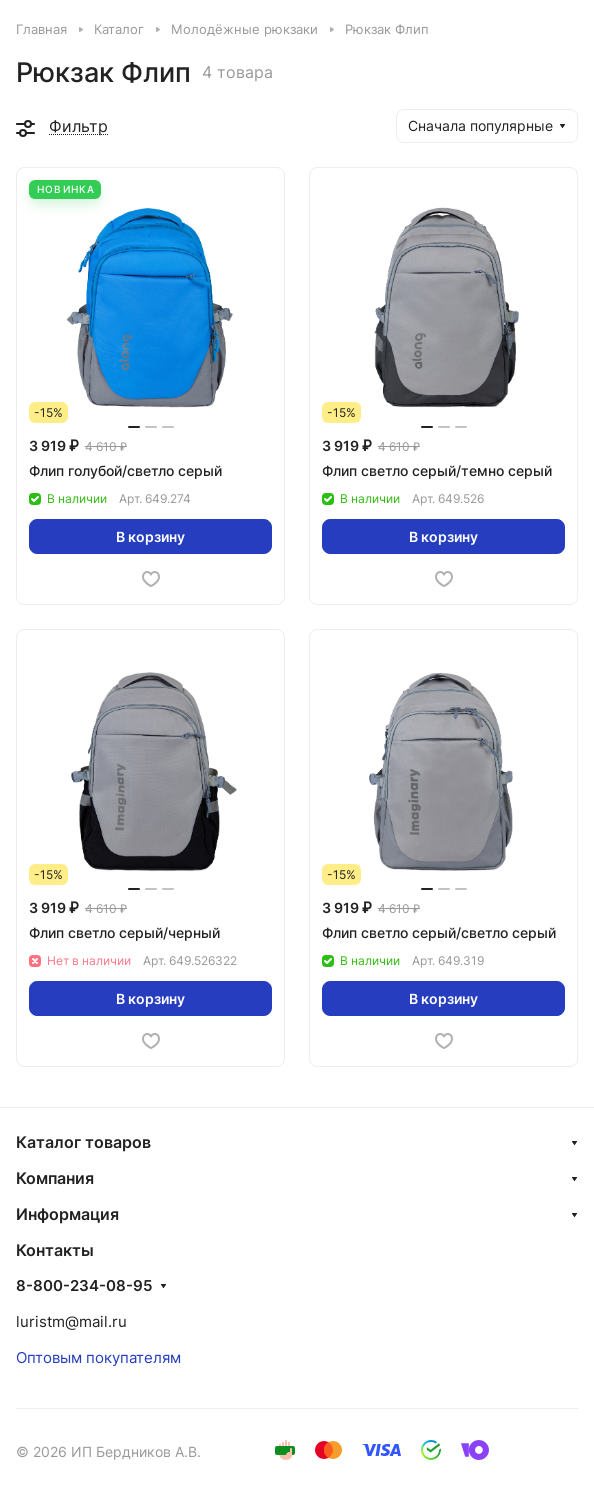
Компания (55, 1178)
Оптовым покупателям (98, 1357)
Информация (67, 1214)
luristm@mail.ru (71, 1321)
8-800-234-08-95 (84, 1286)
